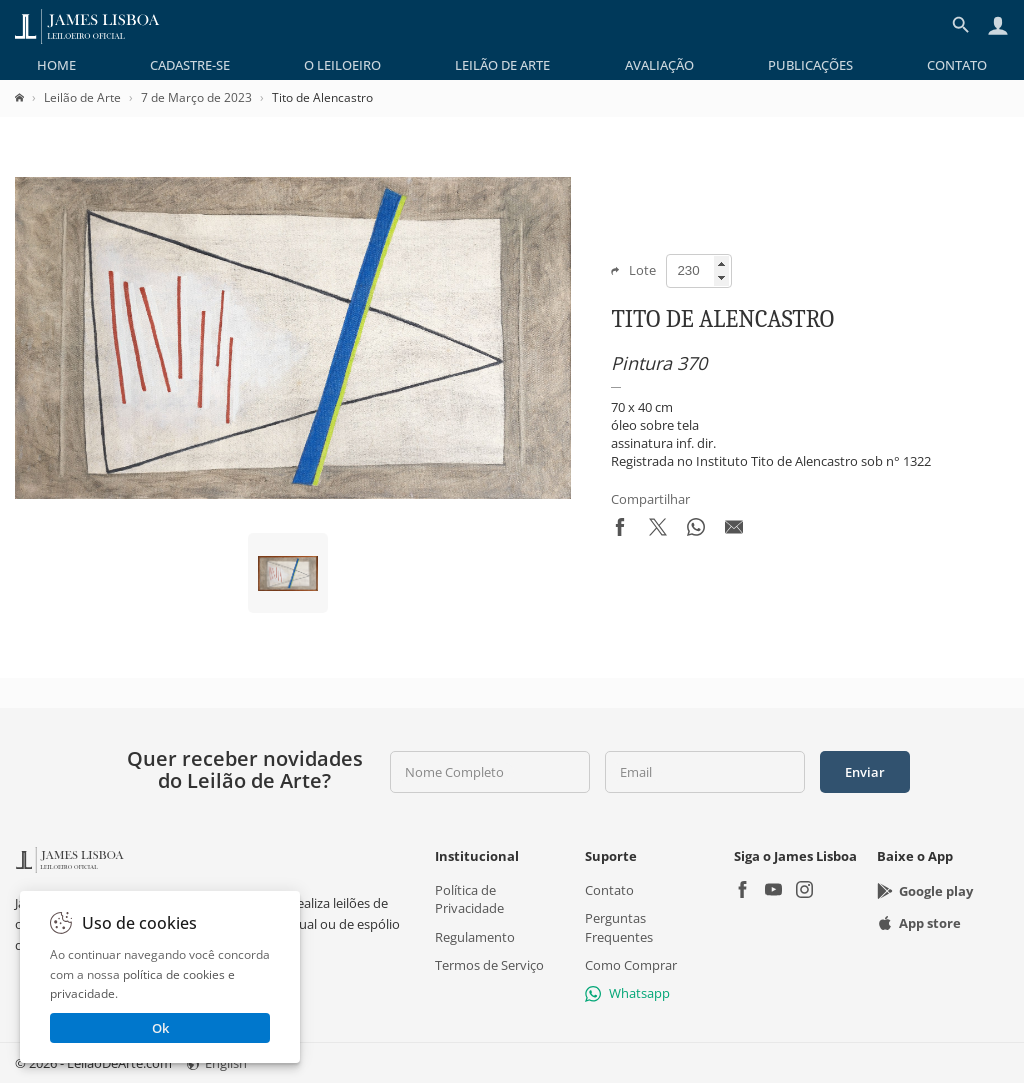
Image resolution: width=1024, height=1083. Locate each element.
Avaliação (659, 65)
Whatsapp (627, 993)
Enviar (865, 772)
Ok (160, 1028)
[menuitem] (56, 65)
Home (56, 65)
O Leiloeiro (342, 65)
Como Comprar (631, 964)
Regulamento (475, 936)
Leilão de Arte (502, 65)
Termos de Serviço (489, 964)
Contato (957, 65)
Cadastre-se (190, 65)
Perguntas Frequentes (619, 927)
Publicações (810, 65)
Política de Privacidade (469, 899)
